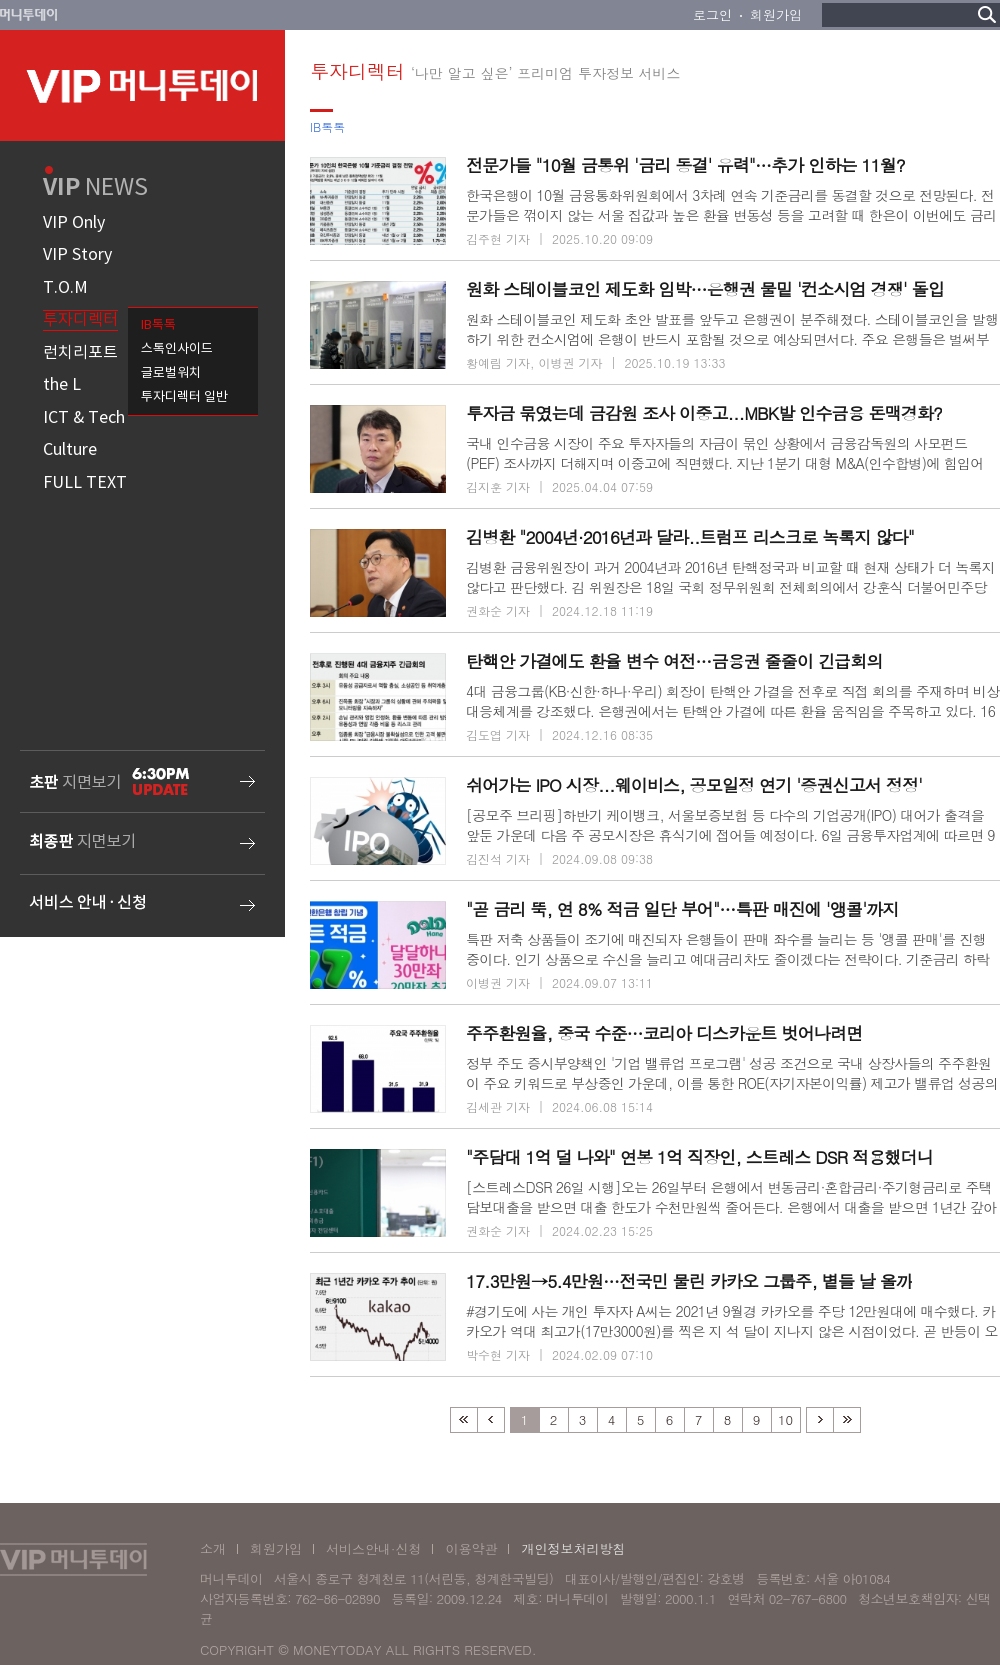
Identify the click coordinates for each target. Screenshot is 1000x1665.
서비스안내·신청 (373, 1548)
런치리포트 (80, 353)
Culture (70, 450)
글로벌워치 (171, 373)
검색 (987, 14)
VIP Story (77, 255)
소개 (213, 1548)
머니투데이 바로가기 (29, 15)
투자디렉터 (80, 320)
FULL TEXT (85, 483)
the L (62, 385)
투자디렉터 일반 (184, 397)
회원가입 (776, 14)
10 (785, 1419)
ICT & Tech (84, 418)
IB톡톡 (158, 325)
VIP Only (74, 223)
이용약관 (471, 1548)
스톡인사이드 (177, 349)
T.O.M (65, 288)
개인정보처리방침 (573, 1548)
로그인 (712, 14)
